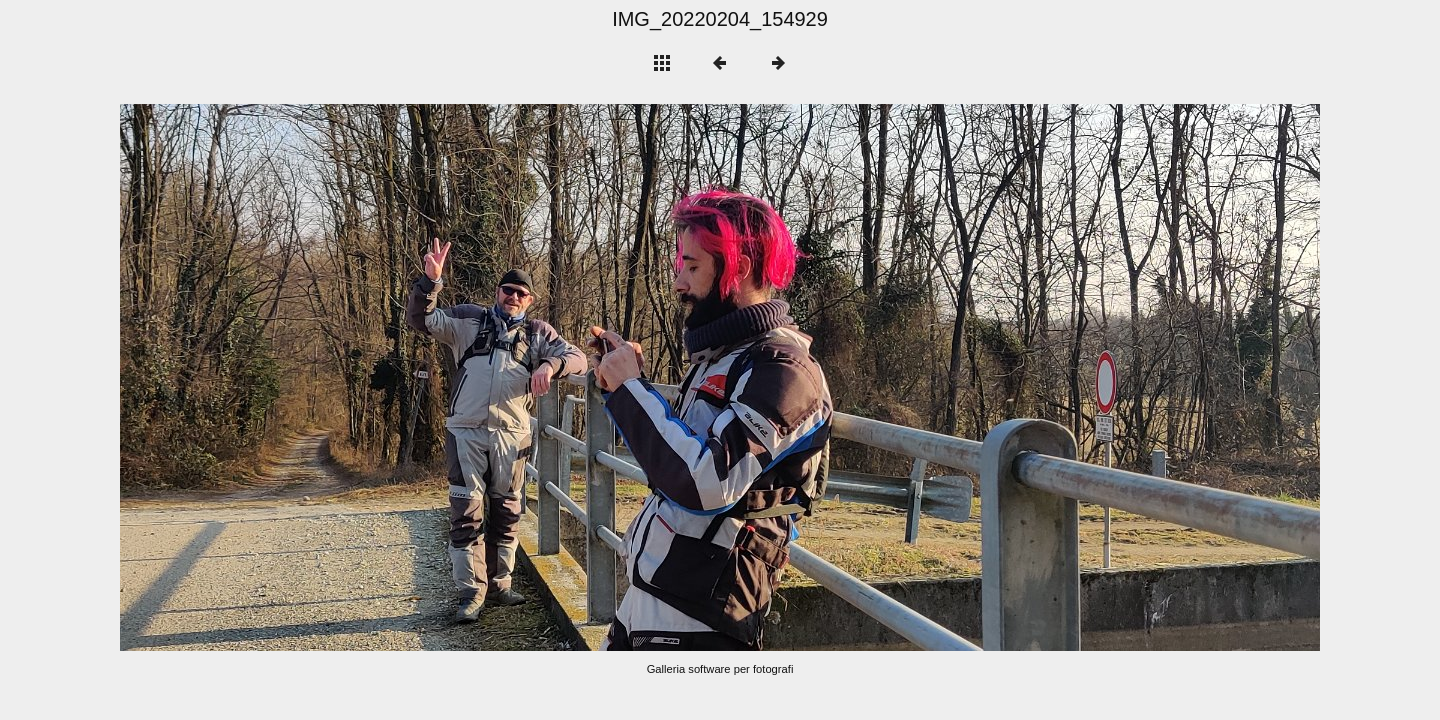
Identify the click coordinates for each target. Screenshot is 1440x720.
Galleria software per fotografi (720, 669)
